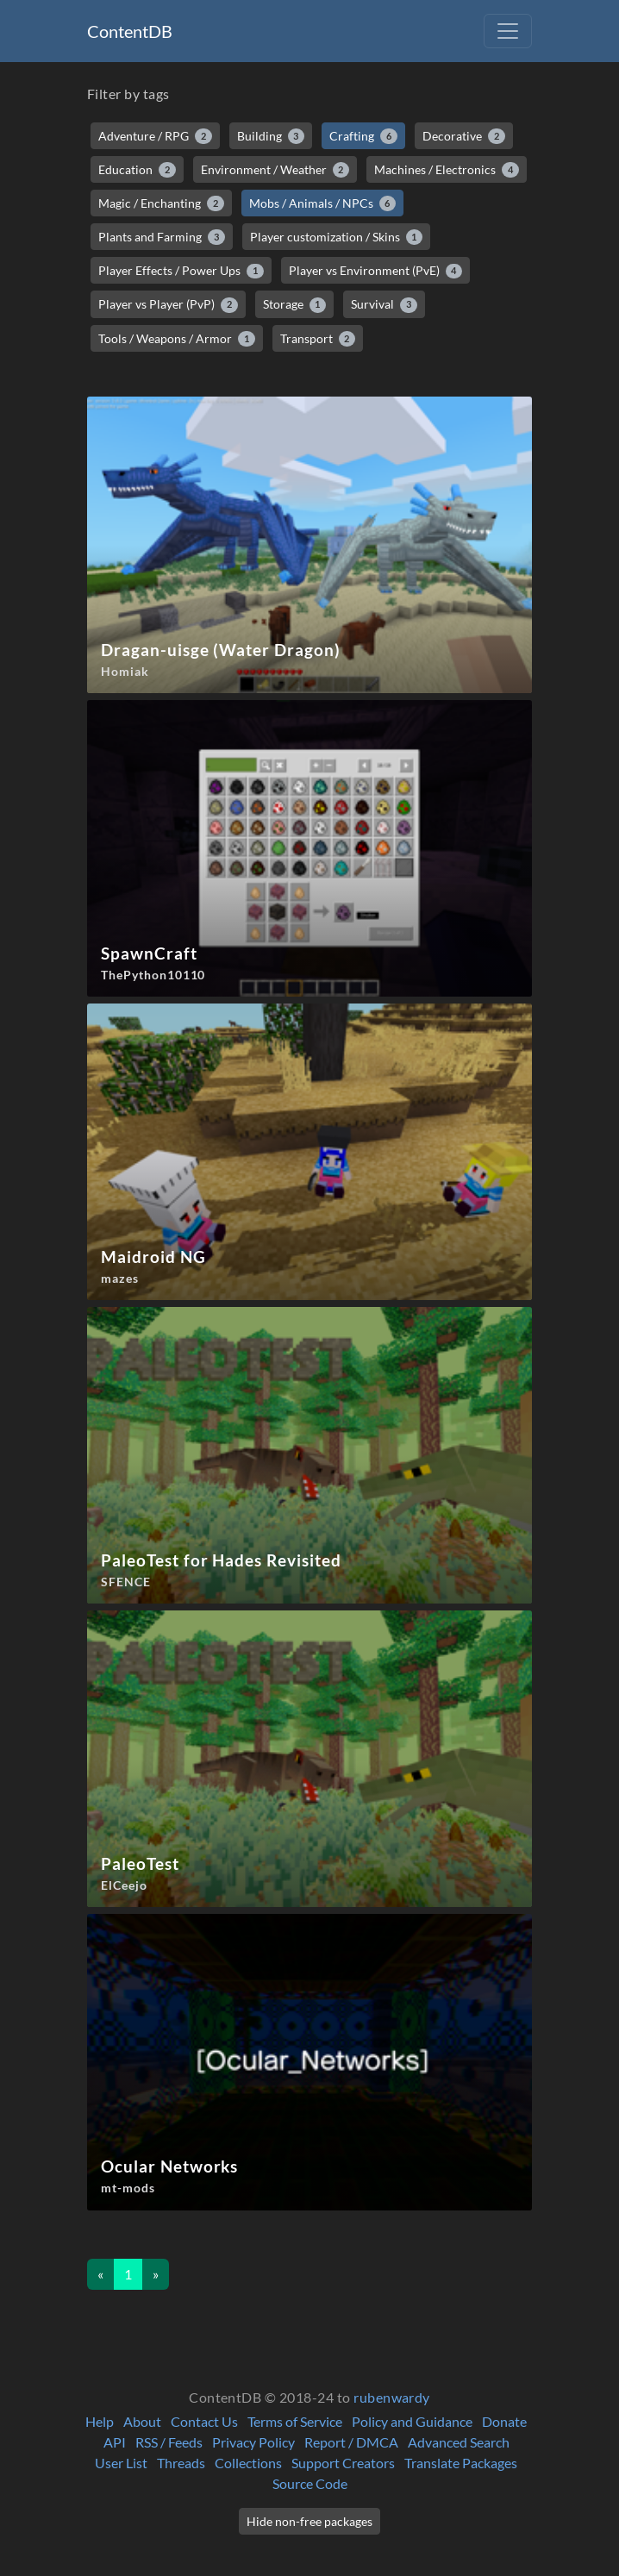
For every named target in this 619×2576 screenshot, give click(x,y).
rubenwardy (391, 2397)
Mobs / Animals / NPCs (323, 203)
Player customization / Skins (336, 237)
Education (137, 170)
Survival (384, 304)
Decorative (463, 136)
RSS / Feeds (169, 2442)
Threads (181, 2462)
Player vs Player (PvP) (168, 304)
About (142, 2421)
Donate (504, 2421)
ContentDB (129, 31)
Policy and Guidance (412, 2421)
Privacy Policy (253, 2442)
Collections (248, 2462)
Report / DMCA (351, 2442)
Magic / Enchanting (161, 203)
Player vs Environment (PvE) (376, 270)
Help (99, 2421)
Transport (318, 339)
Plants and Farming (161, 237)
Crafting (363, 136)
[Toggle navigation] (508, 31)
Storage (295, 304)
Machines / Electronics (446, 170)
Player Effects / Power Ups (181, 270)
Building (271, 136)
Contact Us (204, 2421)
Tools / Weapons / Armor (176, 339)
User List (121, 2462)
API (114, 2442)
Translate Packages (460, 2462)
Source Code (309, 2483)
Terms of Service (294, 2421)
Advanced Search (459, 2442)
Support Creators (343, 2462)
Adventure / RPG (155, 136)
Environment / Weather (275, 170)
